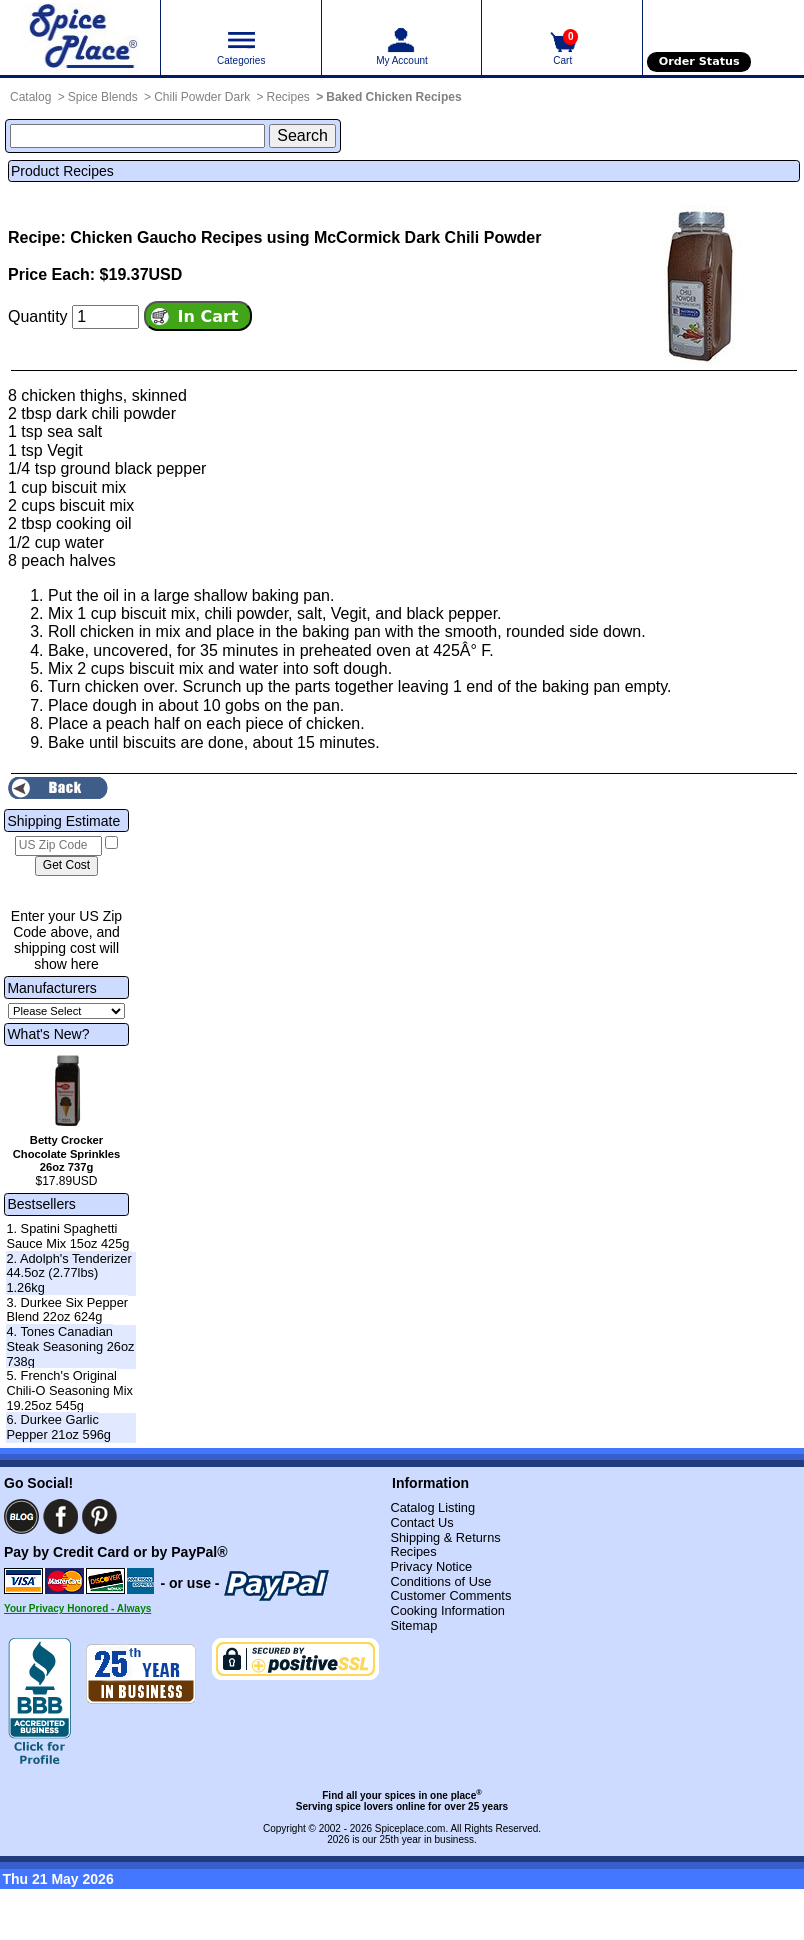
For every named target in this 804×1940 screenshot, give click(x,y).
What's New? (48, 1034)
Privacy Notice (431, 1566)
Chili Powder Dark (202, 97)
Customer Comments (450, 1595)
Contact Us (421, 1522)
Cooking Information (447, 1610)
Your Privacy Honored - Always (77, 1608)
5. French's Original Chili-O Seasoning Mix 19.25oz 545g (69, 1390)
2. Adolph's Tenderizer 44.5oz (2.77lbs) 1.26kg (68, 1273)
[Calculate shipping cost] (66, 866)
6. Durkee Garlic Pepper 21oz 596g (58, 1427)
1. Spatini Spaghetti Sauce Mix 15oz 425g (67, 1236)
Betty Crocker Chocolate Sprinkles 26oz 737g (67, 1154)
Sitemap (413, 1625)
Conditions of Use (440, 1581)
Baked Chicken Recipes (393, 97)
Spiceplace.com (410, 1828)
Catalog (30, 97)
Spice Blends (103, 97)
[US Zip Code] (58, 846)
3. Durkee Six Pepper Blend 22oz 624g (67, 1310)
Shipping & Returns (445, 1537)
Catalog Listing (432, 1507)
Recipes (288, 97)
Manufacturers (51, 988)
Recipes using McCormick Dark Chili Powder (371, 237)
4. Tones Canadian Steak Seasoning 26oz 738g (70, 1346)
